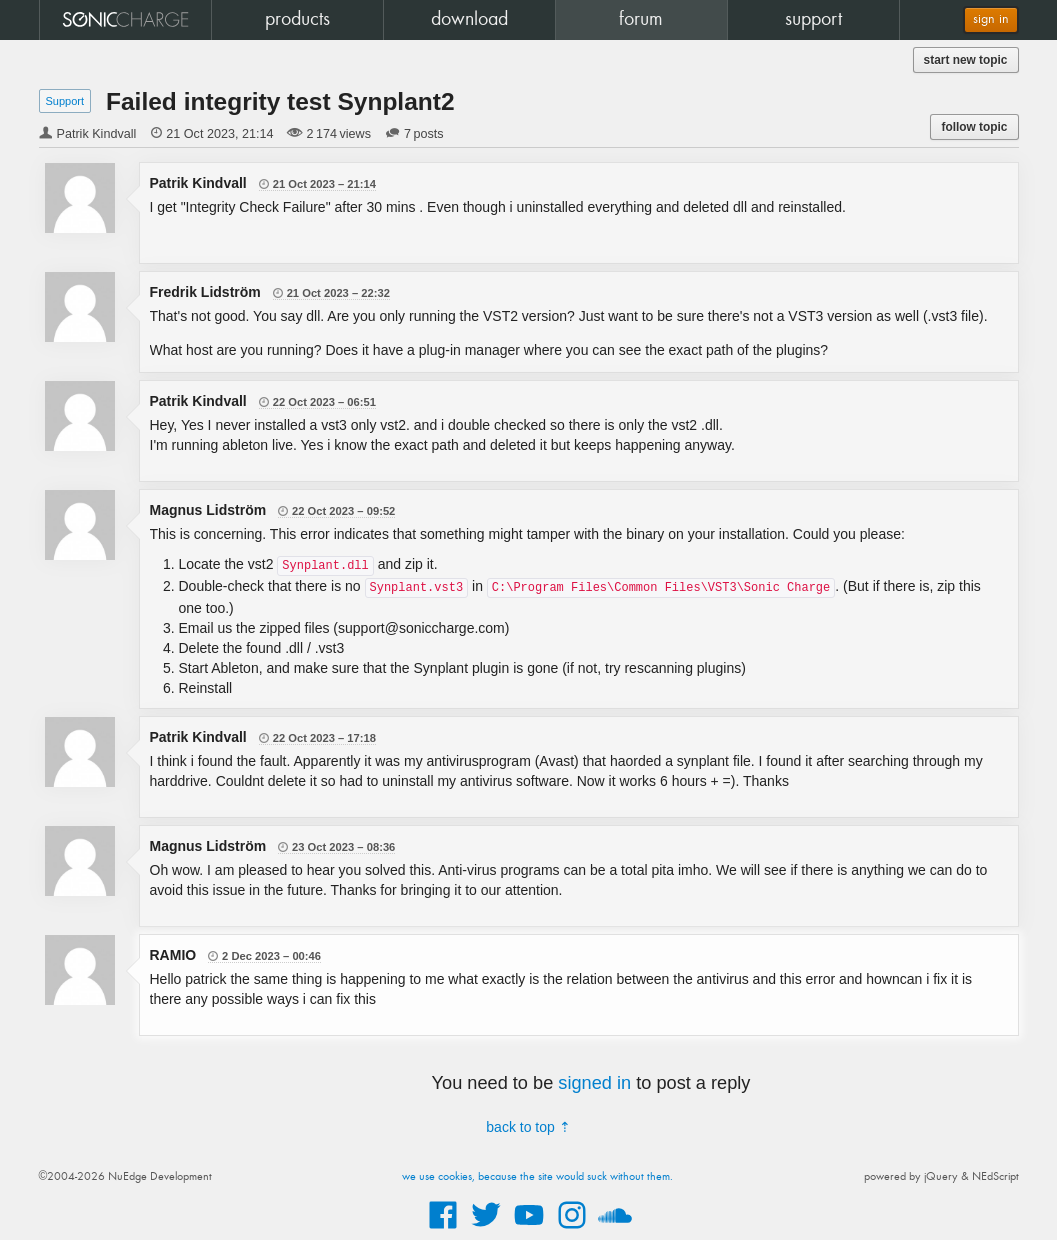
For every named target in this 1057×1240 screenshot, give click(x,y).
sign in (991, 19)
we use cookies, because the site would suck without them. (537, 1177)
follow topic (974, 127)
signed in (594, 1083)
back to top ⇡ (528, 1127)
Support (65, 101)
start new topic (966, 60)
